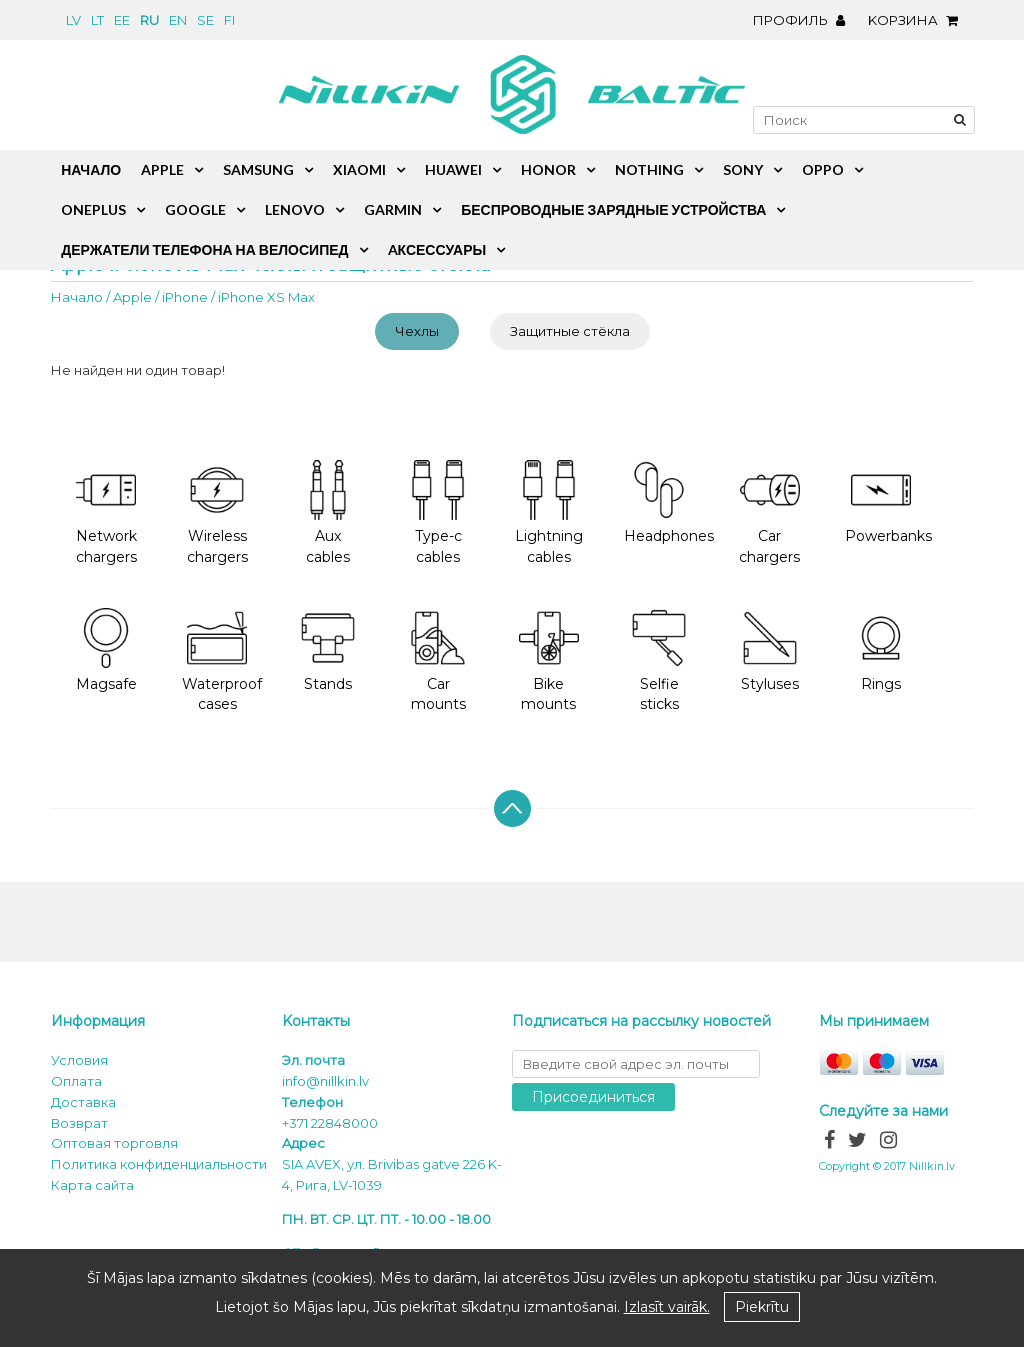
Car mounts (438, 661)
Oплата (76, 1081)
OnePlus (93, 209)
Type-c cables (438, 513)
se (205, 20)
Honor (548, 169)
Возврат (79, 1123)
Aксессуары (437, 249)
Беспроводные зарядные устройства (613, 209)
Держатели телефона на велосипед (204, 249)
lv (73, 20)
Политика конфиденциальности (159, 1164)
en (178, 20)
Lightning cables (549, 513)
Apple (132, 297)
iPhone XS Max (266, 297)
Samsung (258, 169)
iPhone (185, 297)
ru (149, 20)
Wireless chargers (217, 513)
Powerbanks (888, 502)
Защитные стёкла (570, 331)
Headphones (669, 502)
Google (195, 209)
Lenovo (295, 209)
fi (229, 20)
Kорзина (918, 20)
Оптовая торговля (114, 1143)
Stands (328, 650)
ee (122, 20)
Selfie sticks (659, 661)
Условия (79, 1060)
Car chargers (769, 513)
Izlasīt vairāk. (667, 1307)
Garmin (393, 209)
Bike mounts (549, 661)
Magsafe (106, 650)
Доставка (83, 1102)
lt (97, 20)
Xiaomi (359, 169)
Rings (881, 650)
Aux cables (328, 513)
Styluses (770, 650)
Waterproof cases (222, 661)
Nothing (649, 169)
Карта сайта (92, 1185)
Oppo (823, 169)
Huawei (453, 169)
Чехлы (417, 331)
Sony (743, 169)
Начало (77, 297)
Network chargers (106, 513)
